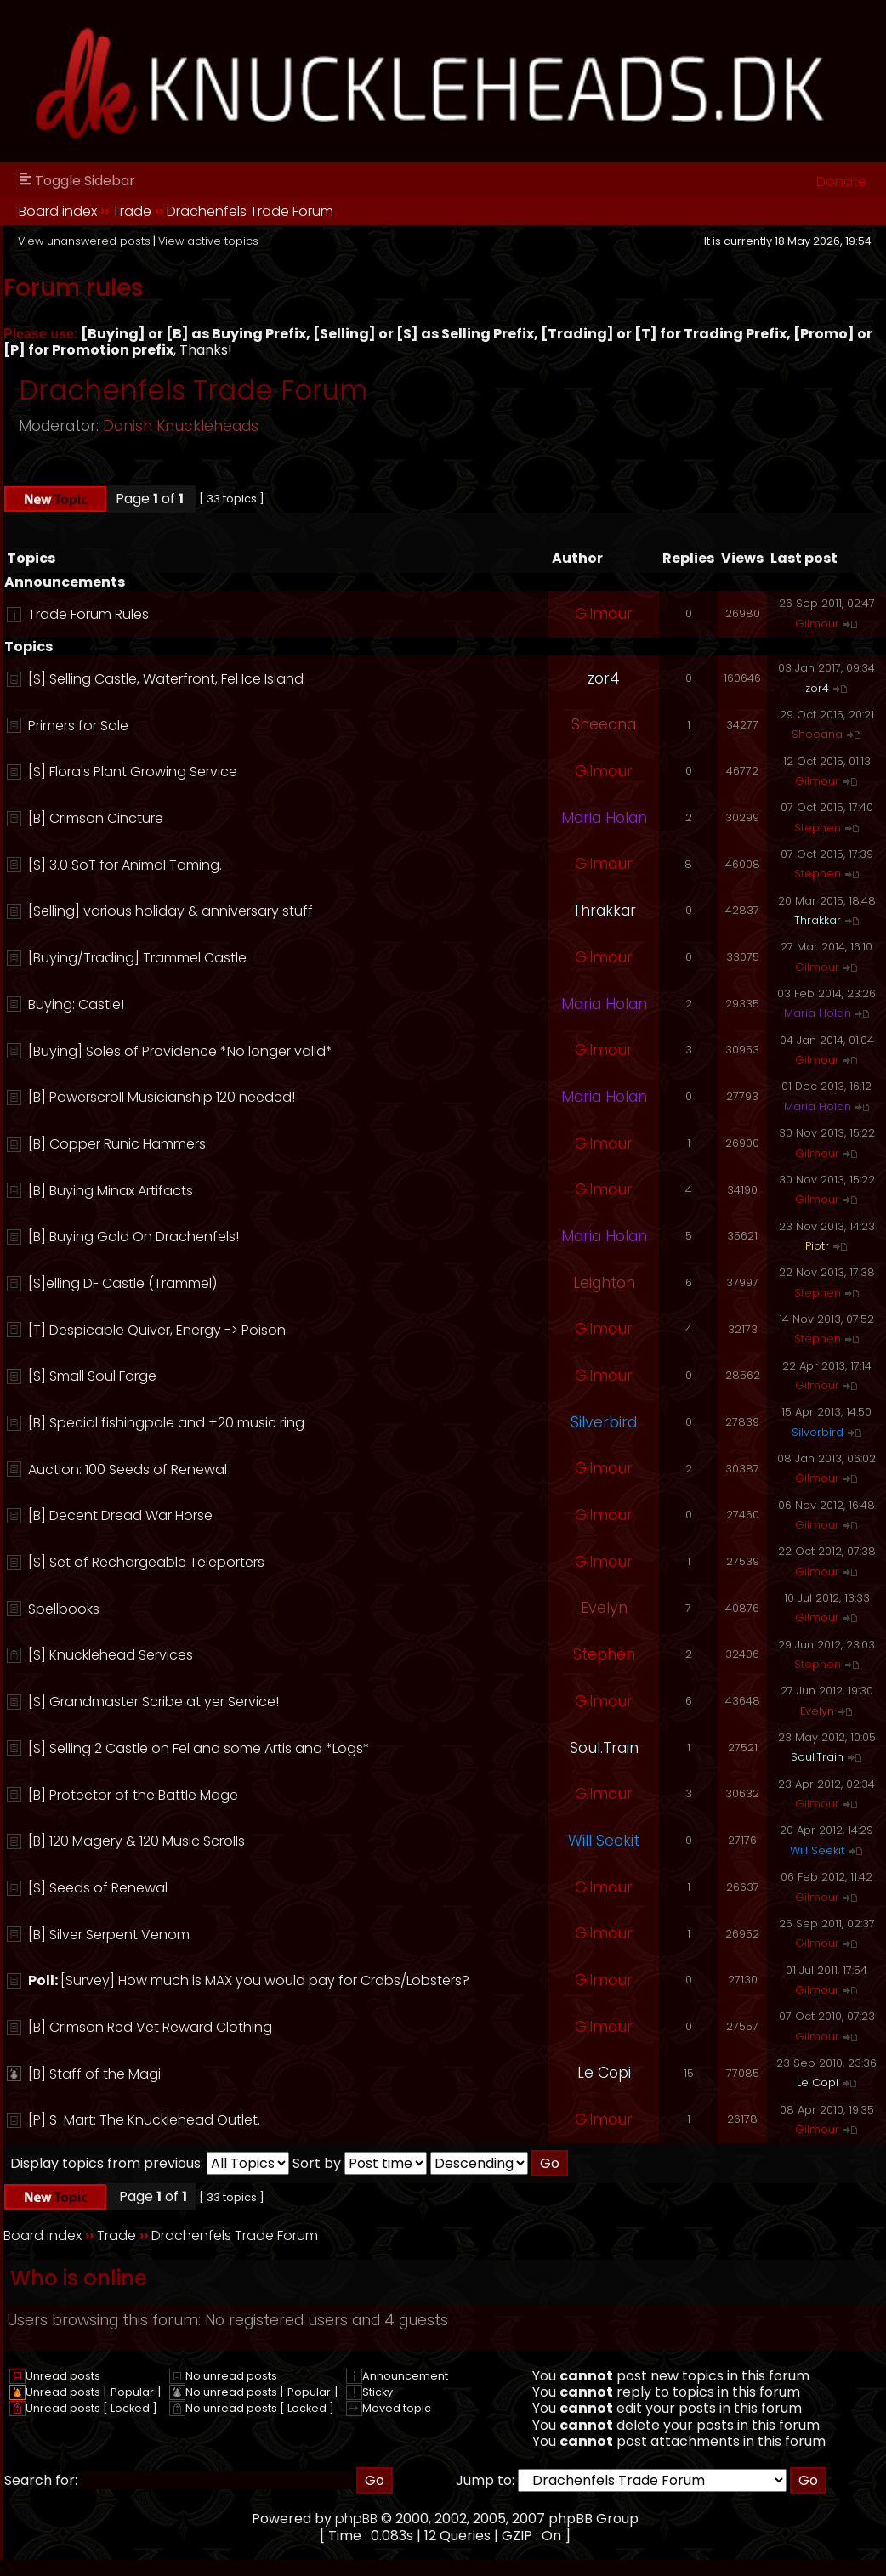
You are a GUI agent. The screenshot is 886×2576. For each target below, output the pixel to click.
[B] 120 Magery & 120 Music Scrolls (136, 1841)
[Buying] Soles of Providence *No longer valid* (180, 1051)
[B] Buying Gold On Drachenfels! (133, 1236)
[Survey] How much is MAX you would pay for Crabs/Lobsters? (264, 1980)
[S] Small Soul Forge (92, 1376)
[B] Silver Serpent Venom (109, 1934)
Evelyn (604, 1607)
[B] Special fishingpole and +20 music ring (166, 1423)
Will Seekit (603, 1840)
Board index (58, 211)
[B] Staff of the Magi (94, 2074)
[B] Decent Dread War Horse (120, 1515)
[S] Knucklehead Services (110, 1655)
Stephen (817, 827)
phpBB (356, 2518)
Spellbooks (63, 1609)
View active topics (208, 241)
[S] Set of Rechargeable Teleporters (146, 1562)
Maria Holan (604, 818)
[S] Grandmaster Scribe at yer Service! (153, 1701)
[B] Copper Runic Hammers (117, 1144)
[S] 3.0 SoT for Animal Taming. (125, 865)
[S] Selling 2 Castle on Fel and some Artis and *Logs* (199, 1748)
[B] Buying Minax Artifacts (110, 1190)
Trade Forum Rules (88, 614)
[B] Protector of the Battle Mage (133, 1795)
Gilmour (604, 614)
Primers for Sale (78, 725)
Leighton (604, 1283)
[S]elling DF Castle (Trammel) (122, 1283)
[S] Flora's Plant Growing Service (132, 771)
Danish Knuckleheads (180, 426)
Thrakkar (604, 910)
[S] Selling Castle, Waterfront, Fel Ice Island (166, 679)
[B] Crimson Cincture (95, 818)
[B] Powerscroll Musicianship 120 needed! (161, 1097)
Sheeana (603, 724)
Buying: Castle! (76, 1004)
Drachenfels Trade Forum (250, 211)
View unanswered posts (84, 241)
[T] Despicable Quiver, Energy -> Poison (157, 1330)
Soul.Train (604, 1748)
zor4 (604, 678)
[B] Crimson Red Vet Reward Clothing (150, 2027)
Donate (841, 181)
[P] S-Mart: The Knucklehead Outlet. (144, 2120)
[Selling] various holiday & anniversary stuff (170, 911)
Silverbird (604, 1422)
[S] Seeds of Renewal (98, 1888)
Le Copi (604, 2073)
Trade (131, 211)
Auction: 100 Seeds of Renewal (127, 1469)
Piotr (817, 1246)
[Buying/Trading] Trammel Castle (137, 957)
